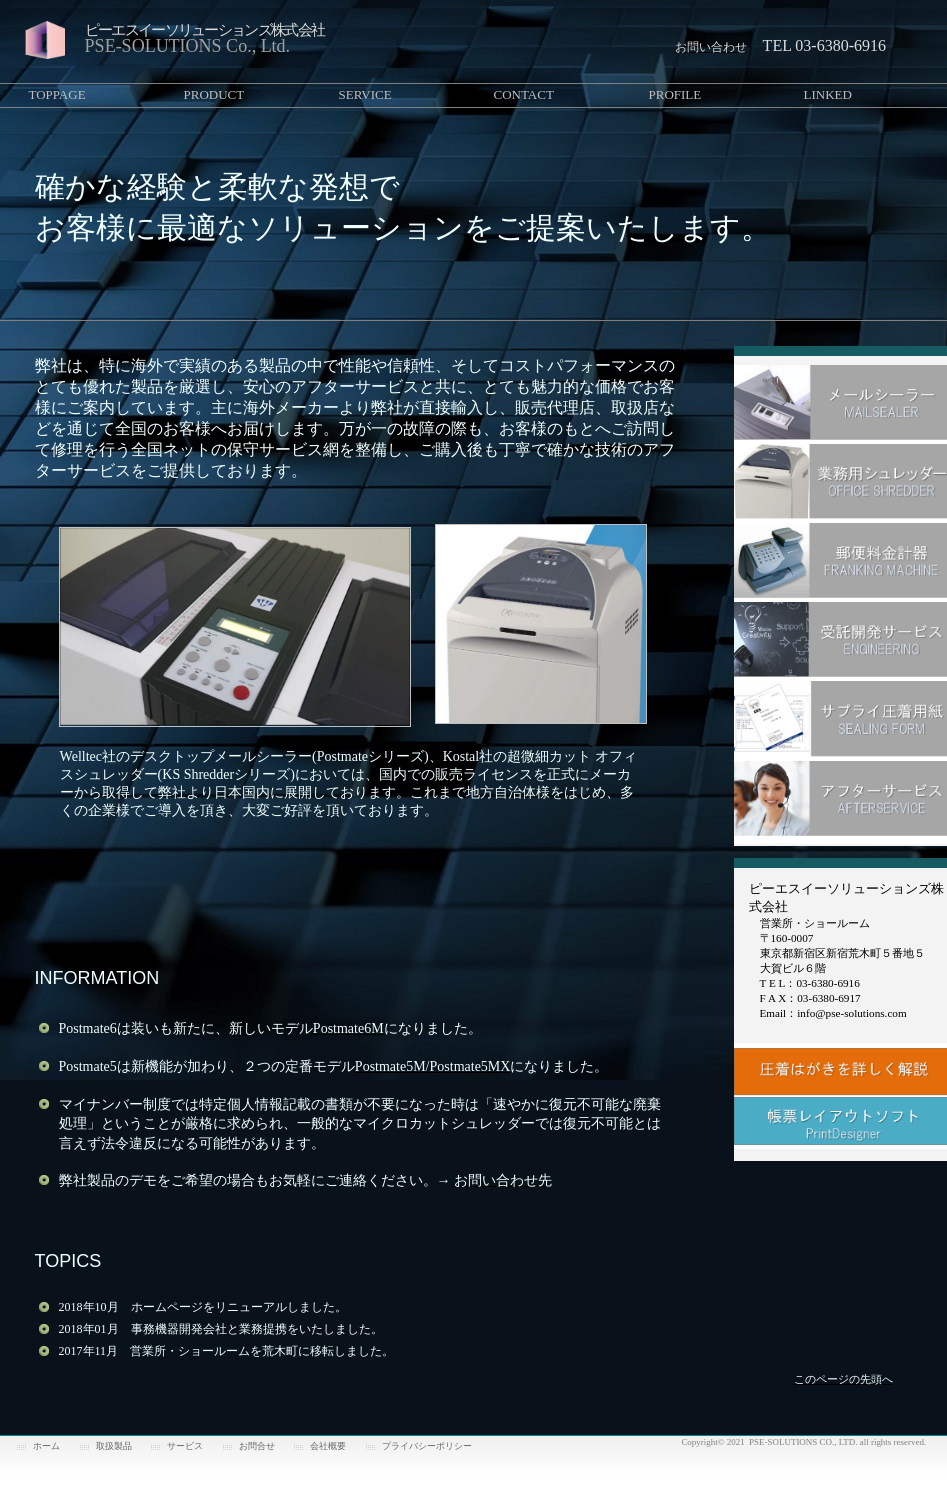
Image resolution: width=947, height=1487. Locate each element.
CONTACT (524, 94)
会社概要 (328, 1446)
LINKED (828, 94)
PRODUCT (214, 94)
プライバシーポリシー (427, 1446)
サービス (185, 1446)
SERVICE (365, 94)
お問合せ (257, 1446)
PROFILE (675, 94)
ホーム (46, 1446)
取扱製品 (114, 1446)
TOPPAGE (57, 94)
